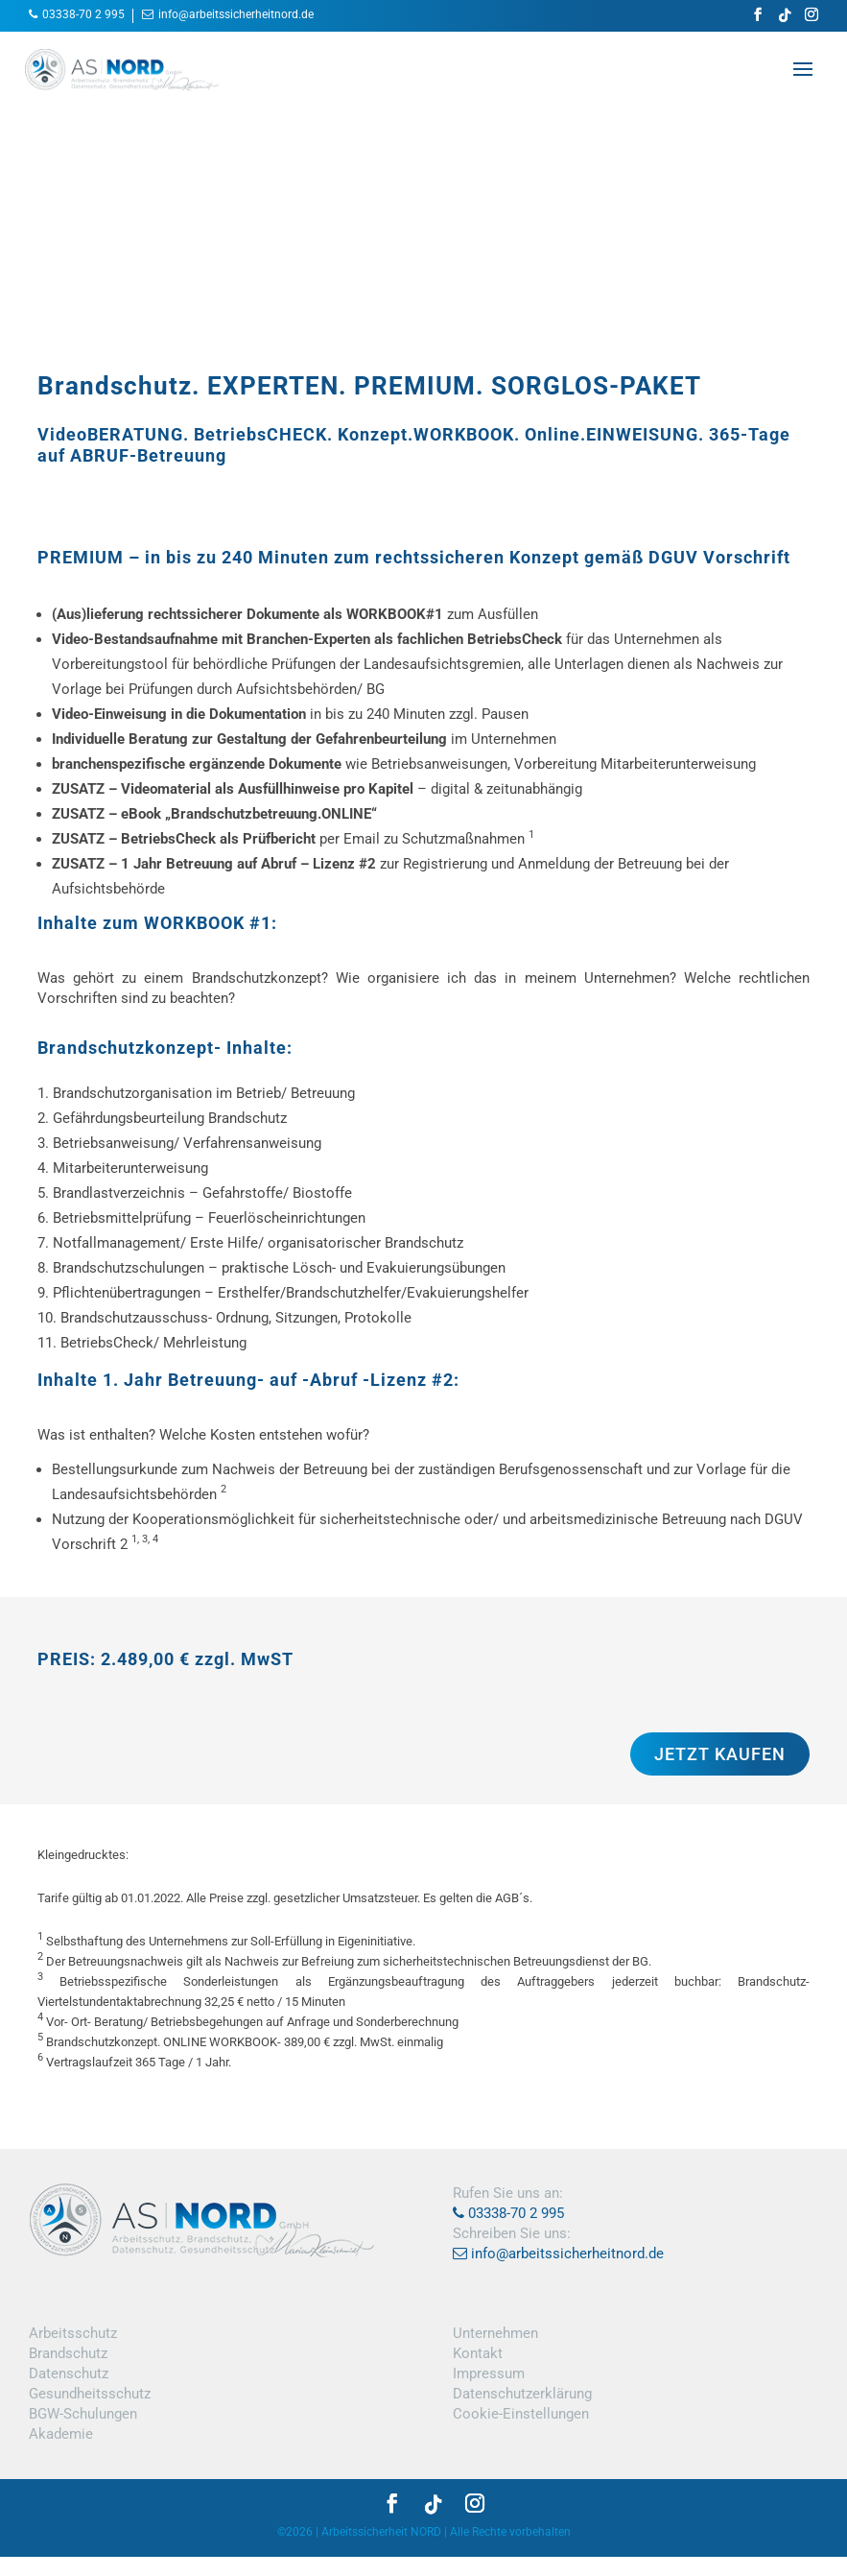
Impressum (489, 2373)
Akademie (61, 2434)
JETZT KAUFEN (720, 1754)
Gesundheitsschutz (90, 2393)
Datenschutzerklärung (522, 2393)
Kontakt (478, 2353)
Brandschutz (68, 2353)
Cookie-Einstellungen (521, 2413)
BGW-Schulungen (83, 2413)
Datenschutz (68, 2373)
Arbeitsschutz (73, 2333)
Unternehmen (495, 2333)
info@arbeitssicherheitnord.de (236, 14)
